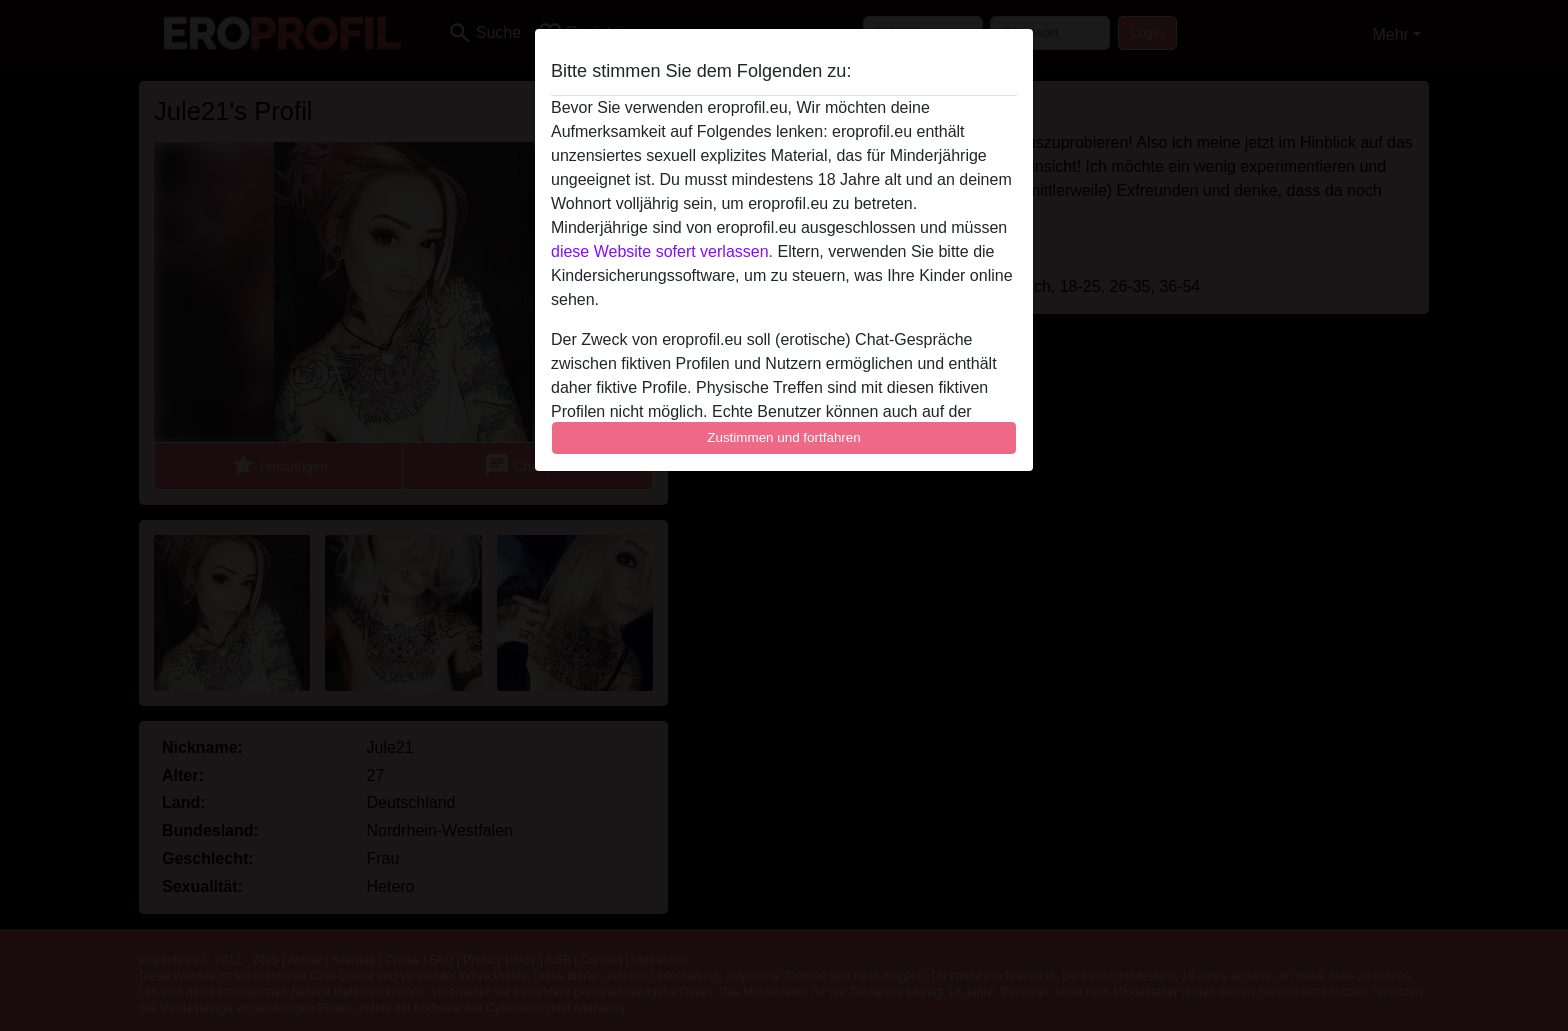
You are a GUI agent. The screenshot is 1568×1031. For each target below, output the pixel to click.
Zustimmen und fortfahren (784, 437)
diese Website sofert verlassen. (662, 251)
